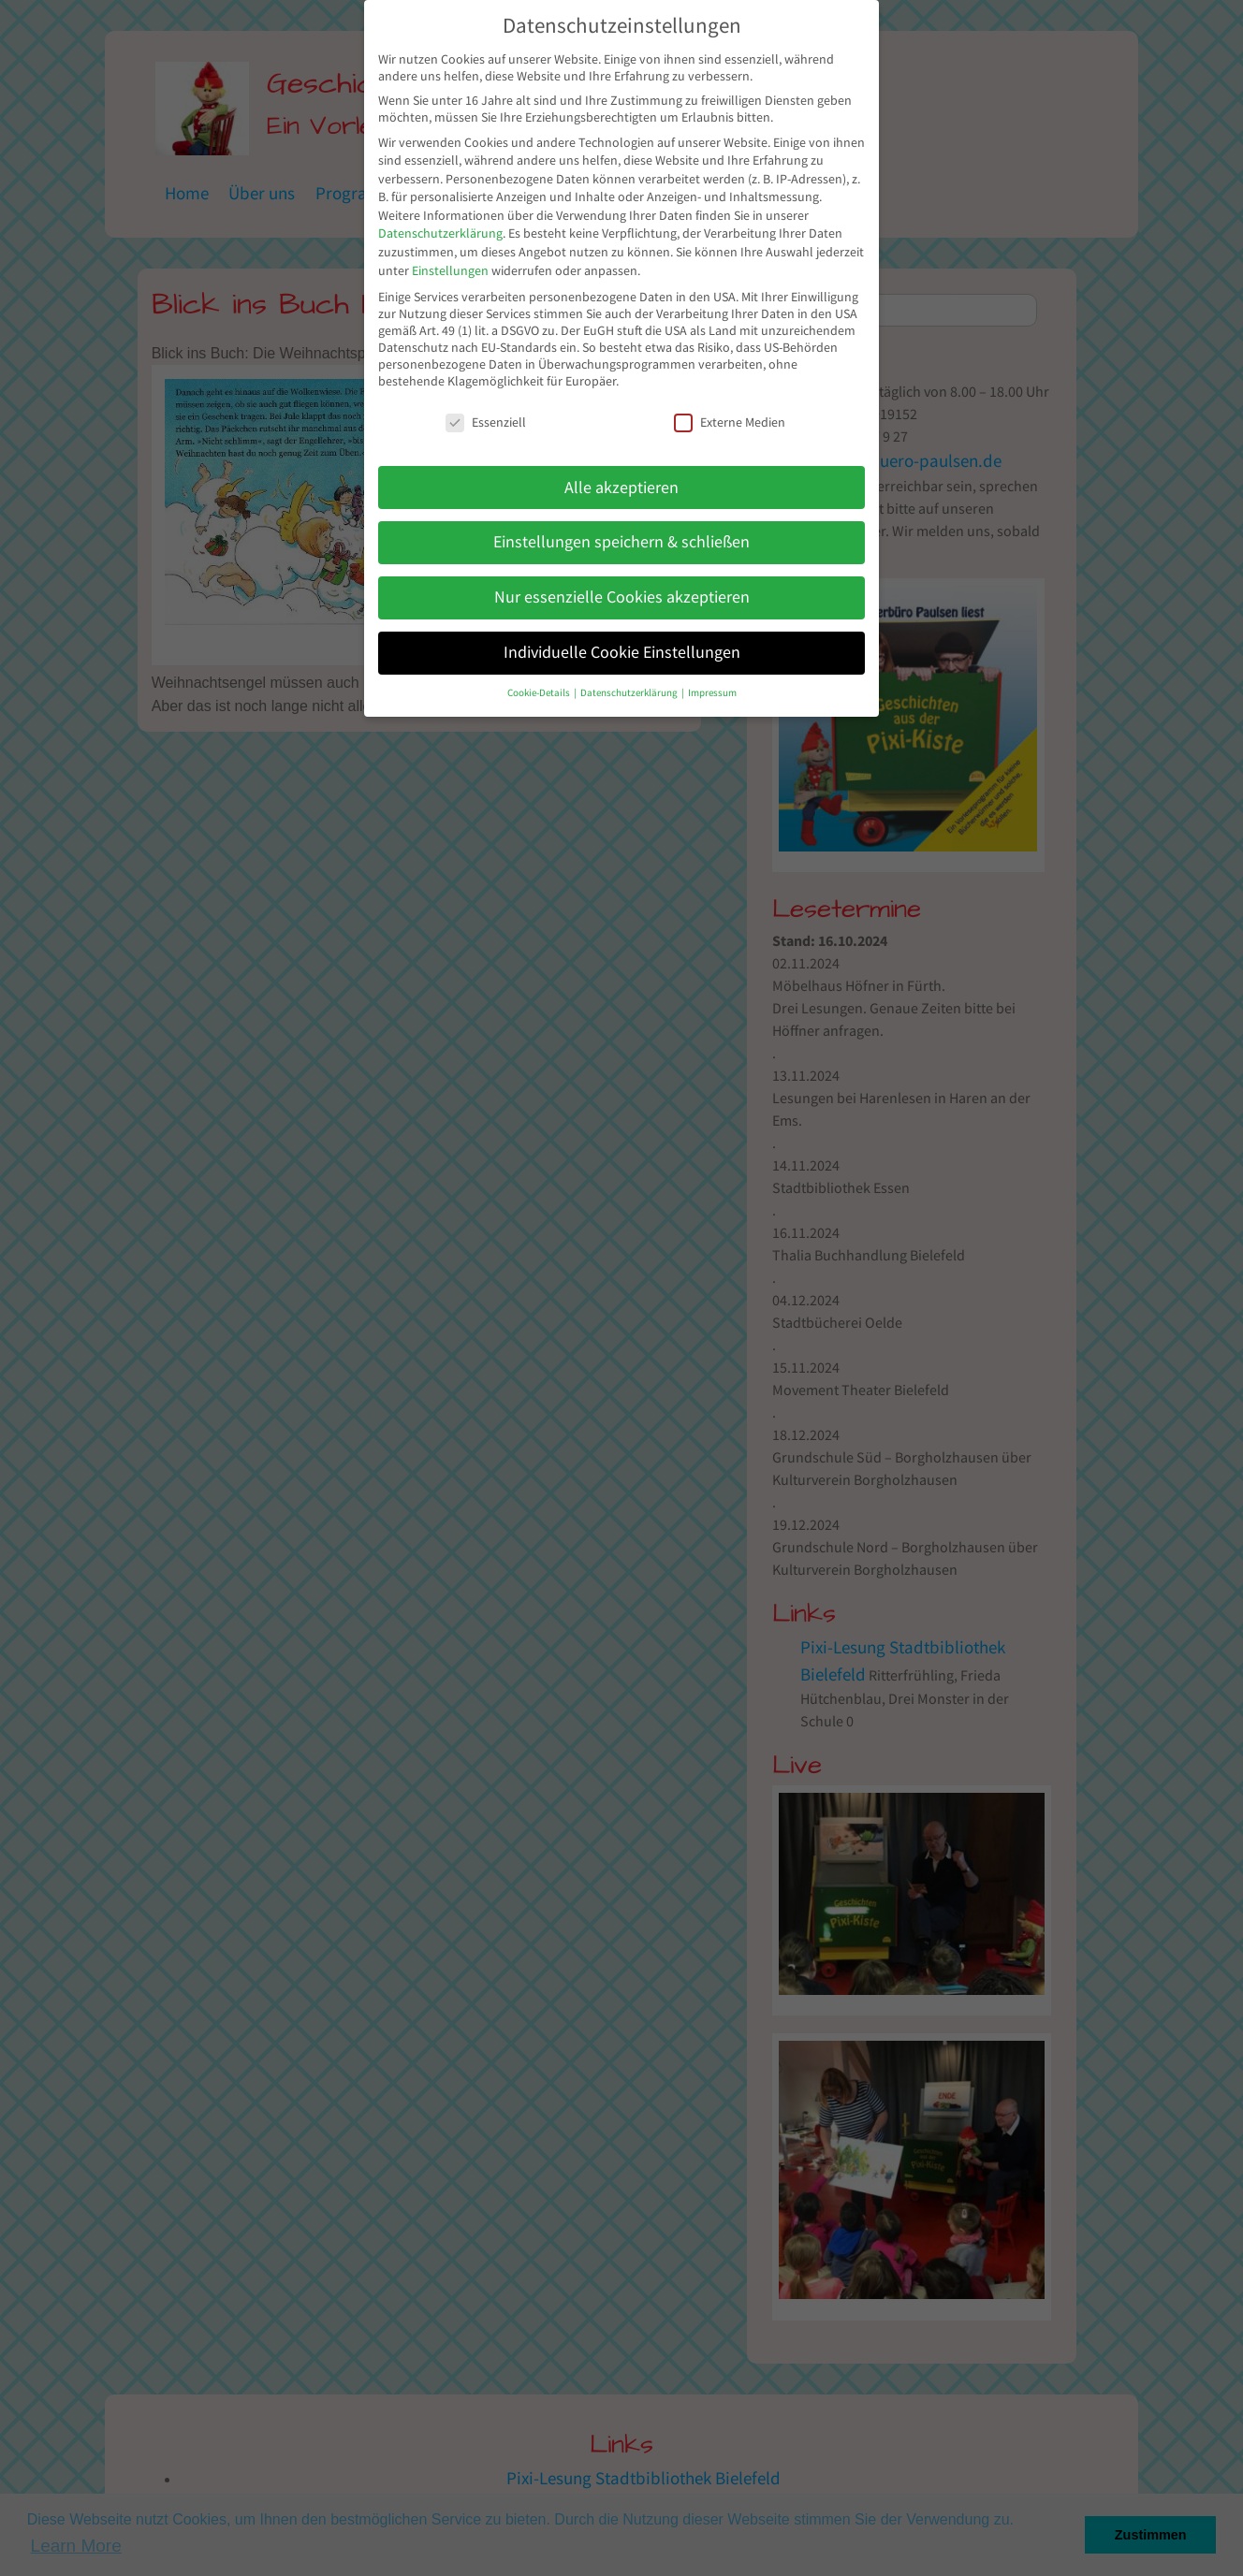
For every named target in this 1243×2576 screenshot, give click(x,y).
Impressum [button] (712, 693)
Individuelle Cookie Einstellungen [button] (622, 652)
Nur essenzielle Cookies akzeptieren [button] (622, 597)
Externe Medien (729, 422)
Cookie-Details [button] (539, 693)
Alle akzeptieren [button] (621, 487)
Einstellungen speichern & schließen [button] (621, 541)
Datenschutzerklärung (440, 233)
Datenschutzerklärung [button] (630, 693)
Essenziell (486, 422)
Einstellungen (450, 270)
